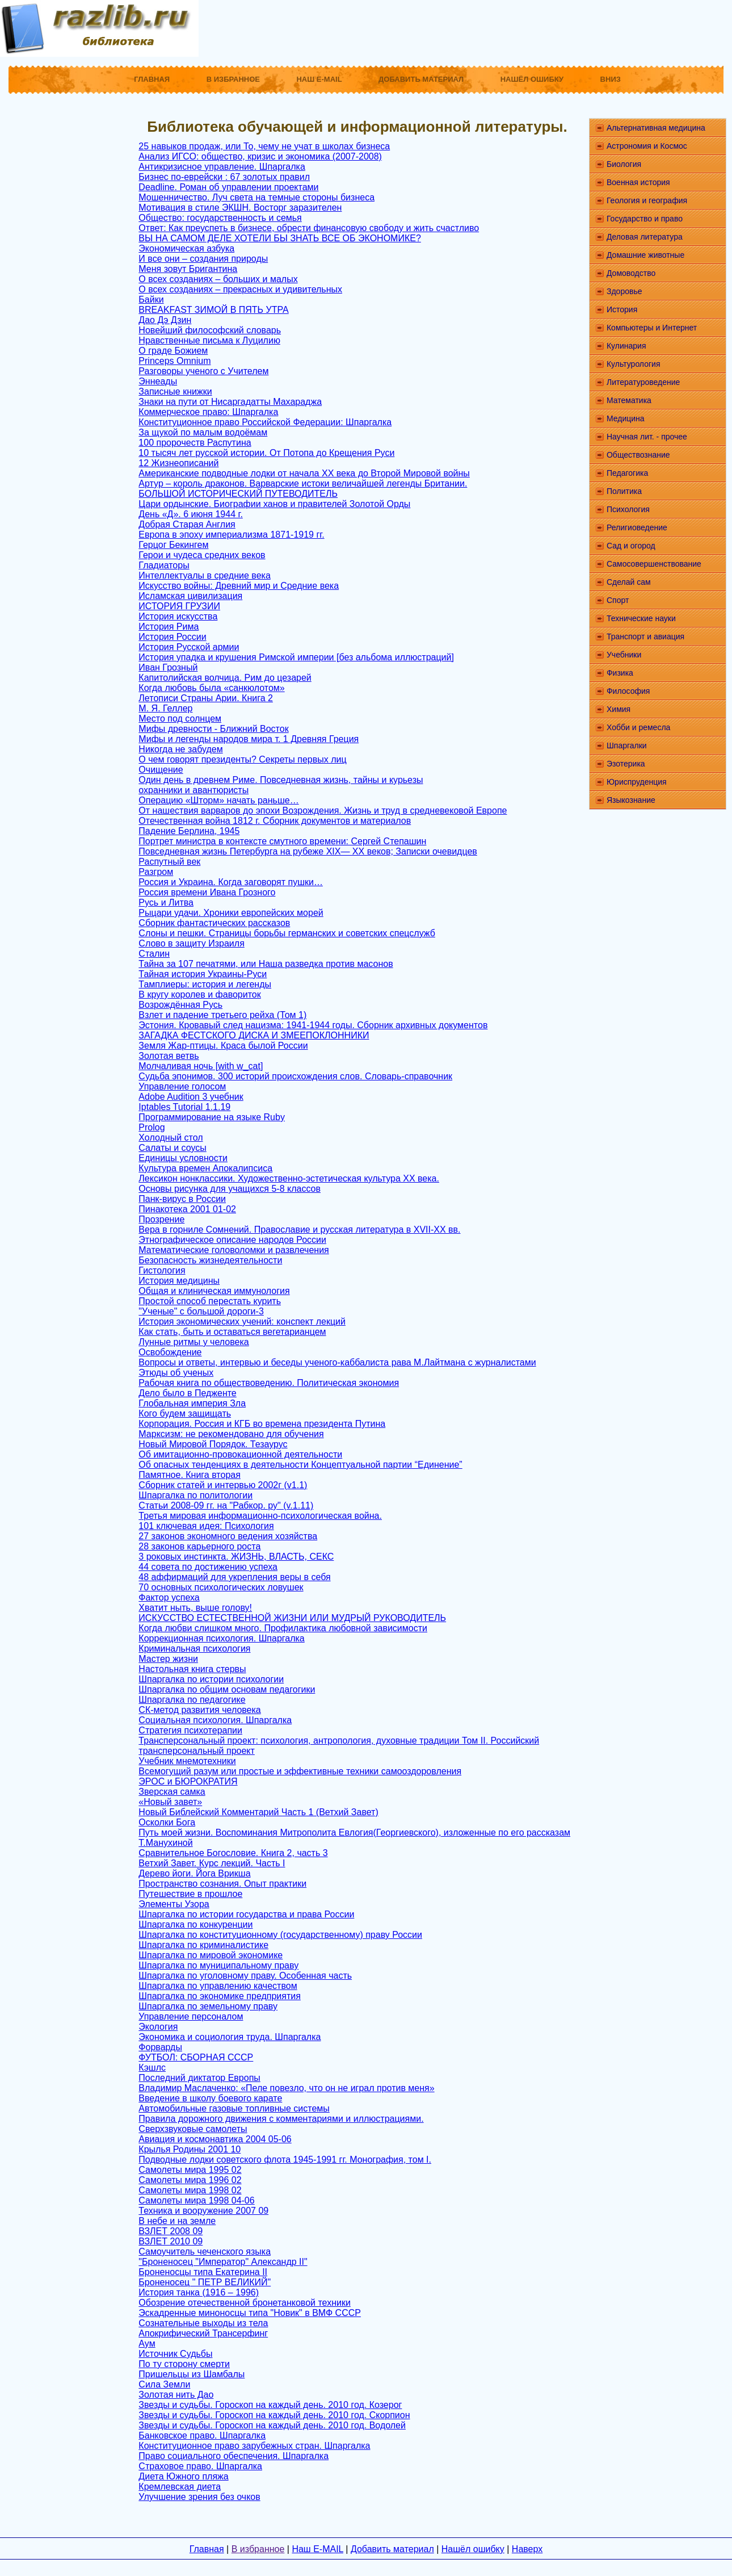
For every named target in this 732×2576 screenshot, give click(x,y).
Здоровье (624, 291)
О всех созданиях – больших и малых (217, 279)
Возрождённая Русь (180, 1005)
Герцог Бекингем (173, 545)
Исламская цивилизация (190, 596)
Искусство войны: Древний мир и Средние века (238, 585)
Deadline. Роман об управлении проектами (228, 187)
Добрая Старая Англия (186, 524)
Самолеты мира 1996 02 (189, 2180)
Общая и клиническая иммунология (213, 1291)
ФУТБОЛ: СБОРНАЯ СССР (195, 2057)
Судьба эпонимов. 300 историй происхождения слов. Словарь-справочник (295, 1076)
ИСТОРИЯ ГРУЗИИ (179, 606)
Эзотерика (626, 763)
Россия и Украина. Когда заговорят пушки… (230, 882)
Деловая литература (645, 236)
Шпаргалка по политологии (195, 1495)
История (622, 309)
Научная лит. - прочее (647, 436)
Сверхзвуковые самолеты (192, 2129)
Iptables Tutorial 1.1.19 (184, 1107)
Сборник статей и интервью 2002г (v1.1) (222, 1485)
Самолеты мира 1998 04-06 (196, 2200)
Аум (146, 2343)
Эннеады (157, 381)
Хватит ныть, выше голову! (195, 1607)
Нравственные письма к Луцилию (209, 340)
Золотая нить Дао (175, 2394)
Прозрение (161, 1219)
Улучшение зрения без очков (199, 2497)
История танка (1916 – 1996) (198, 2292)
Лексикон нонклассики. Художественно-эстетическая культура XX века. (288, 1178)
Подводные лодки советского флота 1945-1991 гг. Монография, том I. (284, 2159)
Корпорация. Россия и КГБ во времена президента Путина (261, 1424)
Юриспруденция (637, 781)
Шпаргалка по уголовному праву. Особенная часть (245, 1975)
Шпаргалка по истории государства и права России (246, 1914)
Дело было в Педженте (187, 1393)
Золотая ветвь (168, 1056)
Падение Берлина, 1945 (188, 831)
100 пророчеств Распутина (194, 442)
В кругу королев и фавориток (199, 994)
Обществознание (638, 454)
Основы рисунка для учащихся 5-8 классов (229, 1188)
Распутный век (169, 861)
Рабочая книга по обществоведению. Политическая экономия (268, 1383)
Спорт (618, 600)
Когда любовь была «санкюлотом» (211, 688)
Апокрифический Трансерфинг (203, 2333)
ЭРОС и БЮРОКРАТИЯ (187, 1781)
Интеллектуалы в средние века (204, 575)
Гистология (161, 1270)
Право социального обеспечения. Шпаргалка (233, 2456)
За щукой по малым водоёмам (202, 432)
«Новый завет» (170, 1802)
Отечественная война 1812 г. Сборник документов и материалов (274, 821)
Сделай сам (629, 582)
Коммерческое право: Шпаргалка (208, 412)
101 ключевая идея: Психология (206, 1526)
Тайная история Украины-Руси (202, 974)
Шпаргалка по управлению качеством (217, 1986)
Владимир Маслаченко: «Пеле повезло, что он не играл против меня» (286, 2088)
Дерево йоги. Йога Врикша (194, 1873)
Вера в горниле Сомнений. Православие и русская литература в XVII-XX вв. (299, 1229)
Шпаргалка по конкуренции (195, 1924)
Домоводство (631, 273)
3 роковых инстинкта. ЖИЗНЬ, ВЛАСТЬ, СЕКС (236, 1556)
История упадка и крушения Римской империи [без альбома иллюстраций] (296, 657)
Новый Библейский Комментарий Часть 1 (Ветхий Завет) (258, 1812)
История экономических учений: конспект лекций (242, 1321)
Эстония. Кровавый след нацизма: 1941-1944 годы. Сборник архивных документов (312, 1025)
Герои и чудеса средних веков (201, 555)
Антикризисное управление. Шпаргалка (221, 166)
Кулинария (626, 345)
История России (172, 637)
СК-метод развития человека (199, 1710)
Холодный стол (170, 1137)
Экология (158, 2027)
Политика (624, 491)
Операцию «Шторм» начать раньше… (218, 800)
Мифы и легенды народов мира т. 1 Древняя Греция (248, 739)
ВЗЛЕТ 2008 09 (170, 2231)
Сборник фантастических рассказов (214, 923)
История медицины (179, 1280)
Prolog (151, 1127)
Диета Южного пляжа (183, 2476)
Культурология (634, 363)
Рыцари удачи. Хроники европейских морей (230, 913)
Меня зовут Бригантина (187, 269)
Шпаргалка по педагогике (191, 1699)
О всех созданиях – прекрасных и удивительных (240, 289)
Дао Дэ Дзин (164, 320)
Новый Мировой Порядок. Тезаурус (212, 1444)
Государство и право (645, 218)
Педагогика (627, 472)
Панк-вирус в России (182, 1199)
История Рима (168, 626)
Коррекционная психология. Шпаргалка (221, 1638)
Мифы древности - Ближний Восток (213, 729)
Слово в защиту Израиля (191, 943)
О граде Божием (173, 350)
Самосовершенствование (654, 563)
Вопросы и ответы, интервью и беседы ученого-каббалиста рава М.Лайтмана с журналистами (337, 1362)
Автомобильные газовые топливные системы (233, 2108)
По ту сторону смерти (184, 2364)
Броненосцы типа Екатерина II (202, 2272)
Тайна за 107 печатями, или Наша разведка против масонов (265, 964)
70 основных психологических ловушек (220, 1587)
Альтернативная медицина (656, 127)
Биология (624, 164)
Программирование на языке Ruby (211, 1117)
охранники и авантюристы (193, 790)
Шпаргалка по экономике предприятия (219, 1996)
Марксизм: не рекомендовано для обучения (230, 1434)
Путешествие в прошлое (190, 1894)
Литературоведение (643, 382)
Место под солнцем (179, 718)
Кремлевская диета (179, 2486)
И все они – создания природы (203, 258)
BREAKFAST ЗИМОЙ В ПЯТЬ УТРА (213, 310)
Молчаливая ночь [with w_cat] (200, 1066)
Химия (618, 709)
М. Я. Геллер (165, 708)
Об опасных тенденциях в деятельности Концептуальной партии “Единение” (300, 1464)
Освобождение (169, 1352)
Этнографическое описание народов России (232, 1240)
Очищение (160, 769)
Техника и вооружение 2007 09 (203, 2210)
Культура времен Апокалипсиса (205, 1168)
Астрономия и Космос (647, 145)
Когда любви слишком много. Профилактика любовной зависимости (282, 1628)
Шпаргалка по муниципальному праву (218, 1965)
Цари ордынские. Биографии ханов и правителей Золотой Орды (274, 504)
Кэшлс (152, 2067)
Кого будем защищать (184, 1413)
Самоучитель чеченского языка (204, 2251)
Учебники (624, 654)
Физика (620, 672)
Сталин (154, 953)
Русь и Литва (165, 902)
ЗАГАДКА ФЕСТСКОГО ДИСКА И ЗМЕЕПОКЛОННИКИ (253, 1035)
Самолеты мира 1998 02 (189, 2190)
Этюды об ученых (175, 1372)
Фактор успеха (168, 1597)
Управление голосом (182, 1086)
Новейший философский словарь (209, 330)
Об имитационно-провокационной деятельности (240, 1454)
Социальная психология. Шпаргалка (215, 1720)
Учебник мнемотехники (186, 1761)
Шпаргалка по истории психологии (211, 1679)
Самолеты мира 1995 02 (189, 2170)
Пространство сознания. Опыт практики (222, 1883)
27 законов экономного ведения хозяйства (227, 1536)
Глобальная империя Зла (192, 1403)
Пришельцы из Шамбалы (191, 2374)
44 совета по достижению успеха (207, 1567)
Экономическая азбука (186, 248)
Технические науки (641, 618)
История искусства (177, 616)
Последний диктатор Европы (199, 2078)
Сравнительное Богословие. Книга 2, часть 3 (232, 1853)
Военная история (638, 182)
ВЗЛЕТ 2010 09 (170, 2241)
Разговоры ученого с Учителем (203, 371)
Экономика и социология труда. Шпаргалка (229, 2037)
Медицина (626, 418)
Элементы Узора (173, 1904)
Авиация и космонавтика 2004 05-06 (214, 2139)
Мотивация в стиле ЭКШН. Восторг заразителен (240, 207)
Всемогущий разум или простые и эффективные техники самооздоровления (299, 1771)
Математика (629, 400)
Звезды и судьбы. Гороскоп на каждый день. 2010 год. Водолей (272, 2425)
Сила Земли (164, 2384)
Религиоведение (637, 527)
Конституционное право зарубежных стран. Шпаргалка (254, 2446)
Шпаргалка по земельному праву (207, 2006)
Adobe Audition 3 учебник (190, 1096)
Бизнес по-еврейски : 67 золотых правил (224, 177)
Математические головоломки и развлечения (233, 1250)
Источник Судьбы (175, 2354)
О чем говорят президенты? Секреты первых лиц (242, 759)
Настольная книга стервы (192, 1669)
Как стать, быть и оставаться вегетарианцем (232, 1332)
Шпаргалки (627, 745)
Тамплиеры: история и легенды (204, 984)
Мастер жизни (168, 1659)
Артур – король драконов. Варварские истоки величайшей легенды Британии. (302, 483)
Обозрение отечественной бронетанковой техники (244, 2302)
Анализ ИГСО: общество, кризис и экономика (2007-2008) (260, 156)
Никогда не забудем (180, 749)
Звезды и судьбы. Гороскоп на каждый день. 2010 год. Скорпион (274, 2415)
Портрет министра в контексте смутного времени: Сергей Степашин (282, 841)
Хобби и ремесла (638, 727)
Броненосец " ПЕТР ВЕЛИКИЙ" (204, 2282)
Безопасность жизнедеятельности (210, 1260)
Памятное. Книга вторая (189, 1475)
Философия (628, 691)
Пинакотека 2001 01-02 (187, 1209)
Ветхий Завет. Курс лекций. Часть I (211, 1863)
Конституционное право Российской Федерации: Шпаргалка (265, 422)
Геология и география (647, 200)
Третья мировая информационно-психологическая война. (260, 1516)
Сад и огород (631, 545)
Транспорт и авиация (645, 636)
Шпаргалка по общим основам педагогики (226, 1689)
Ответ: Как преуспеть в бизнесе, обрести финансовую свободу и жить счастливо (308, 228)
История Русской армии (188, 647)
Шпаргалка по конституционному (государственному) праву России (280, 1935)
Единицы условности (183, 1158)
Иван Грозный (167, 667)
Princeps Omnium (174, 361)
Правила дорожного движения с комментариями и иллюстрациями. (280, 2118)
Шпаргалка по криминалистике (203, 1945)
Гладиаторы (163, 565)
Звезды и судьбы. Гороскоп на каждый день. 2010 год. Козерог (270, 2405)
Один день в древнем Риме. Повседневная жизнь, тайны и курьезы (280, 780)
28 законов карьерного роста (199, 1546)
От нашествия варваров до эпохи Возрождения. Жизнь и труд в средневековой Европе (322, 810)
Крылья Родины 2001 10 (189, 2149)
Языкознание (631, 800)
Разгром (155, 872)
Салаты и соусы (172, 1148)
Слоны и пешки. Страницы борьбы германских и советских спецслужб (286, 933)
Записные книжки (175, 391)
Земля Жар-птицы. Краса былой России (223, 1045)
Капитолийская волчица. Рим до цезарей (224, 677)
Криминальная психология (194, 1648)
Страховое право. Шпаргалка (200, 2466)
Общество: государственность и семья (219, 218)
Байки (150, 299)
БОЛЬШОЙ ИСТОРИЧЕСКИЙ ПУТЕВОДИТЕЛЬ (238, 494)
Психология (628, 509)
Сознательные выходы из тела (203, 2323)
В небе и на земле (177, 2221)
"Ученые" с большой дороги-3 (200, 1311)
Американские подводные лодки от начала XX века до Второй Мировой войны (304, 473)
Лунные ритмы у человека (193, 1342)
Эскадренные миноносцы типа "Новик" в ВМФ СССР (249, 2313)
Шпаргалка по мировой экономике (210, 1955)
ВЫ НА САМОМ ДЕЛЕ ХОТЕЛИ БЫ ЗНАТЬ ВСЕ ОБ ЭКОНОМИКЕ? (279, 238)
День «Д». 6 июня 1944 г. (190, 514)
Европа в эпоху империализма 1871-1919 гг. (231, 534)
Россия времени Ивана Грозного (206, 892)
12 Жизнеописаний (178, 463)
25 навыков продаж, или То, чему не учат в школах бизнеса (264, 146)
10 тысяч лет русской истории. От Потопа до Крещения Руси (266, 453)
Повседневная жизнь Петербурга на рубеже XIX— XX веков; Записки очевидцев (307, 851)
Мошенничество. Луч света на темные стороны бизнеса (256, 197)
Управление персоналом (190, 2016)
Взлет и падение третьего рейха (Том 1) (222, 1015)
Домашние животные (645, 254)
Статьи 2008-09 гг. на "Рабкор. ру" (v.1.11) (225, 1505)
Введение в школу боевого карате (210, 2098)
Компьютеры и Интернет (652, 327)
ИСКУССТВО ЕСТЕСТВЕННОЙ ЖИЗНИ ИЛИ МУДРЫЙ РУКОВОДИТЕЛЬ (292, 1618)
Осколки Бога (166, 1822)
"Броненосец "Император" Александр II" (222, 2262)
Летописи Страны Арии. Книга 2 (205, 698)
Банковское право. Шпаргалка (202, 2435)
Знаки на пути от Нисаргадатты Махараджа (230, 402)
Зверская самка (171, 1791)
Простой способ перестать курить (209, 1301)
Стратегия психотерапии (190, 1730)
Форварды (160, 2047)
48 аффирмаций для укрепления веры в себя (234, 1577)
